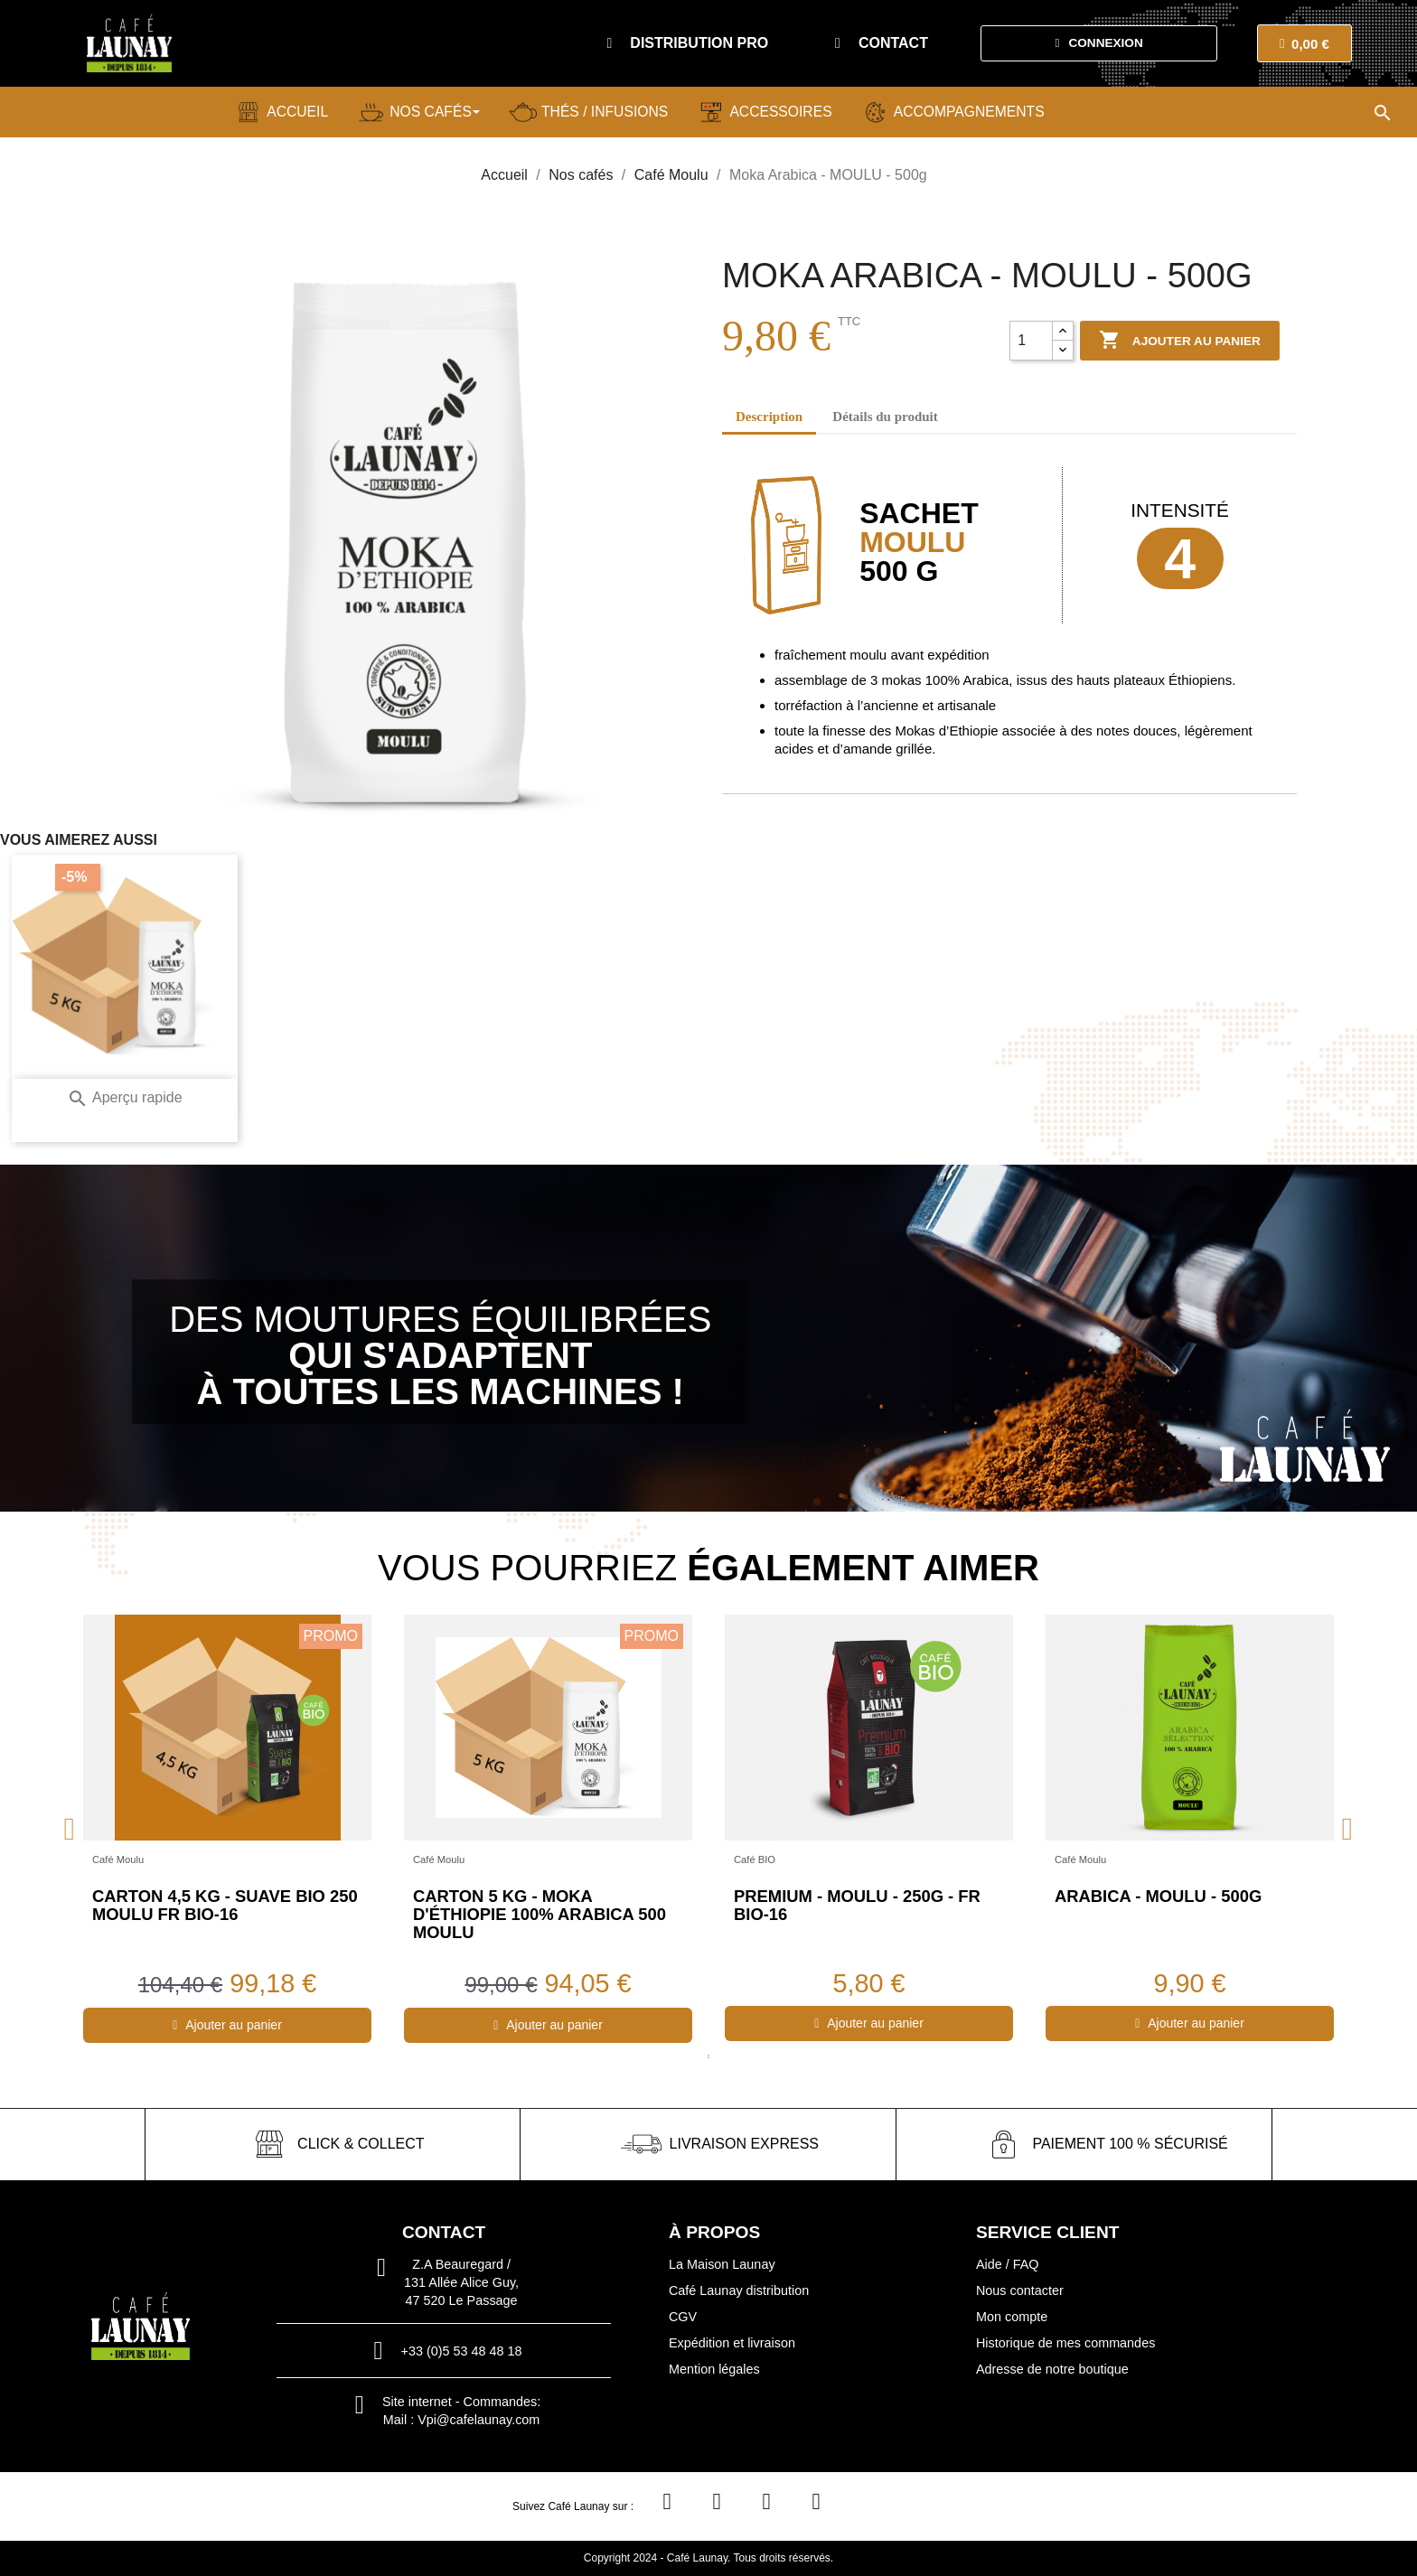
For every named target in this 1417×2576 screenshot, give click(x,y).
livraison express (744, 2143)
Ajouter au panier (1180, 340)
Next (1347, 1828)
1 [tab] (708, 2056)
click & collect (360, 2143)
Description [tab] (769, 416)
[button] (687, 43)
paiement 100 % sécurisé (1129, 2143)
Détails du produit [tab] (884, 416)
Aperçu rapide (124, 1097)
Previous (70, 1828)
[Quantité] (1031, 341)
